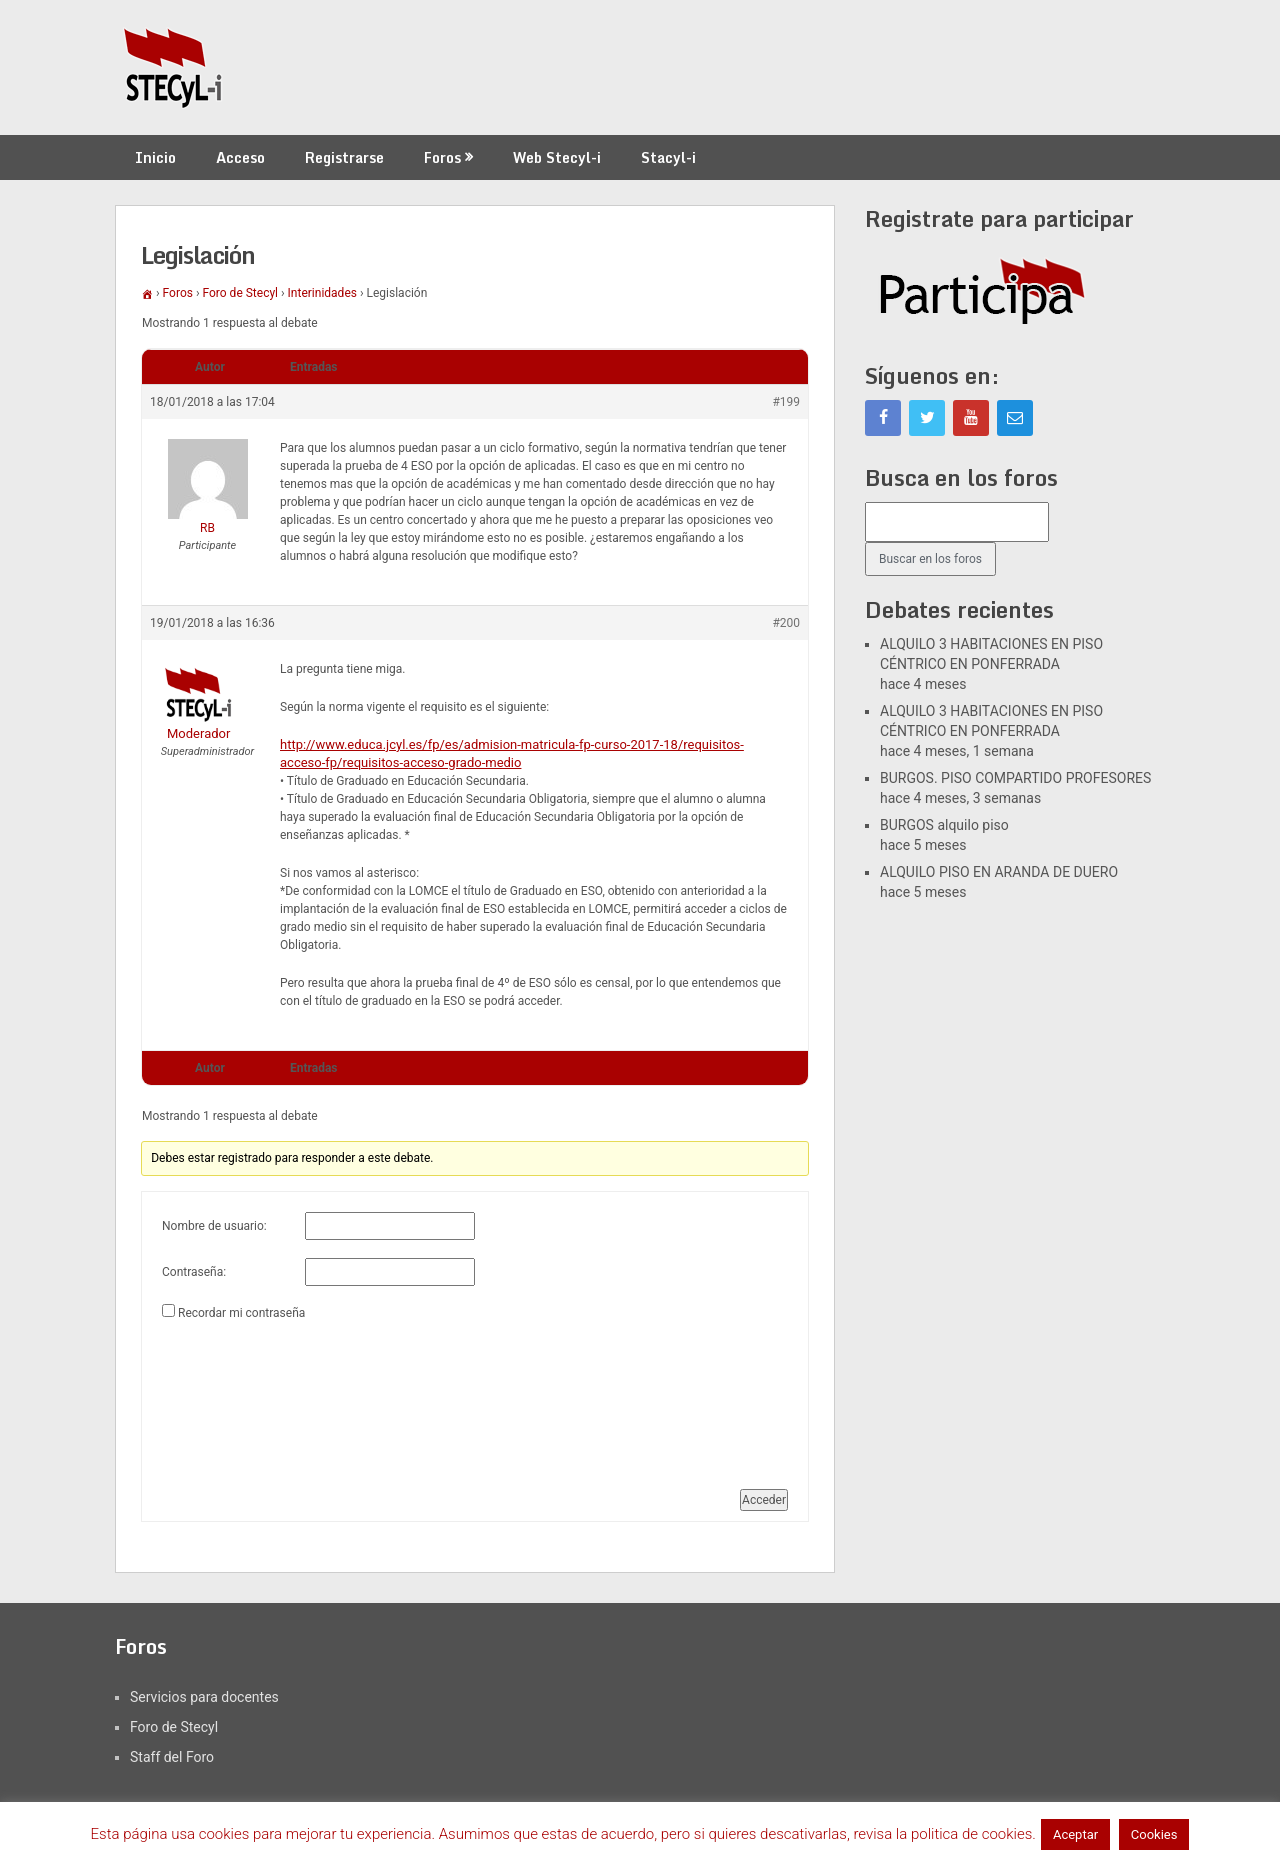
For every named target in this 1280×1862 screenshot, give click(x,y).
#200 (786, 623)
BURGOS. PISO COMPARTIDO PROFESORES (1015, 778)
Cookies (1154, 1834)
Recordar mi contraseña (241, 1313)
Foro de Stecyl (241, 293)
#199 (786, 402)
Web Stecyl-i (557, 157)
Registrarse (344, 157)
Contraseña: (194, 1272)
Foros (442, 157)
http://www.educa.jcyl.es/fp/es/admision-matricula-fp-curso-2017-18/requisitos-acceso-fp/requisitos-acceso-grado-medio (512, 753)
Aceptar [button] (1075, 1834)
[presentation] (244, 1397)
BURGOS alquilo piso (944, 825)
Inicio (155, 157)
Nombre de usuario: (214, 1226)
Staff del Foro (172, 1757)
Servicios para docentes (204, 1697)
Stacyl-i (668, 157)
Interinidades (322, 293)
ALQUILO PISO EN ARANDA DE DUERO (999, 872)
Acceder (764, 1500)
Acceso (240, 157)
